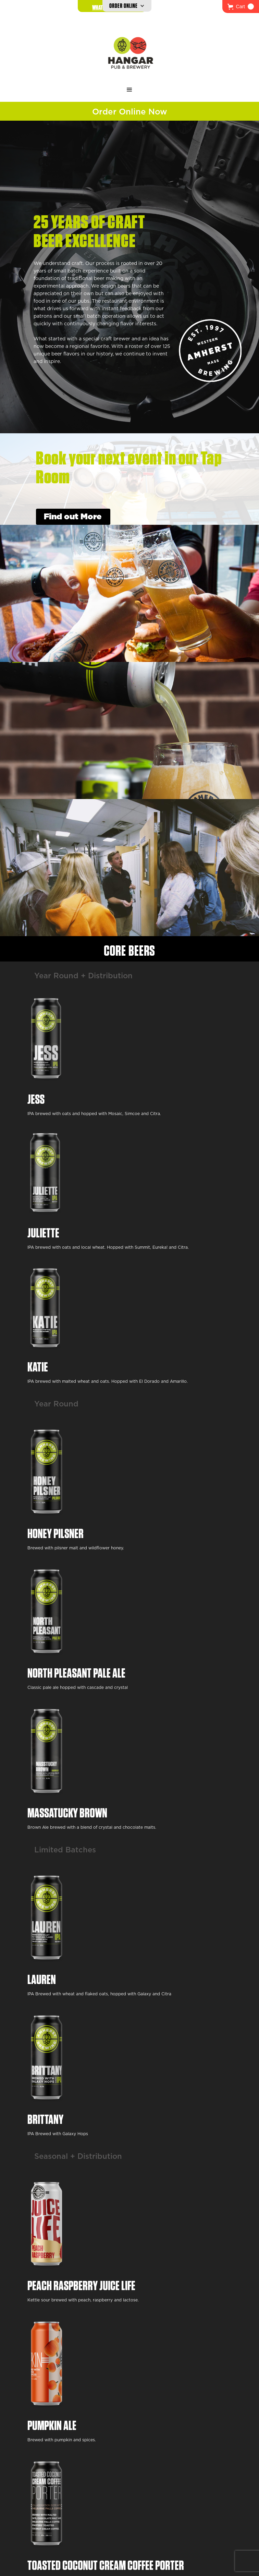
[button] (240, 6)
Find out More (72, 517)
